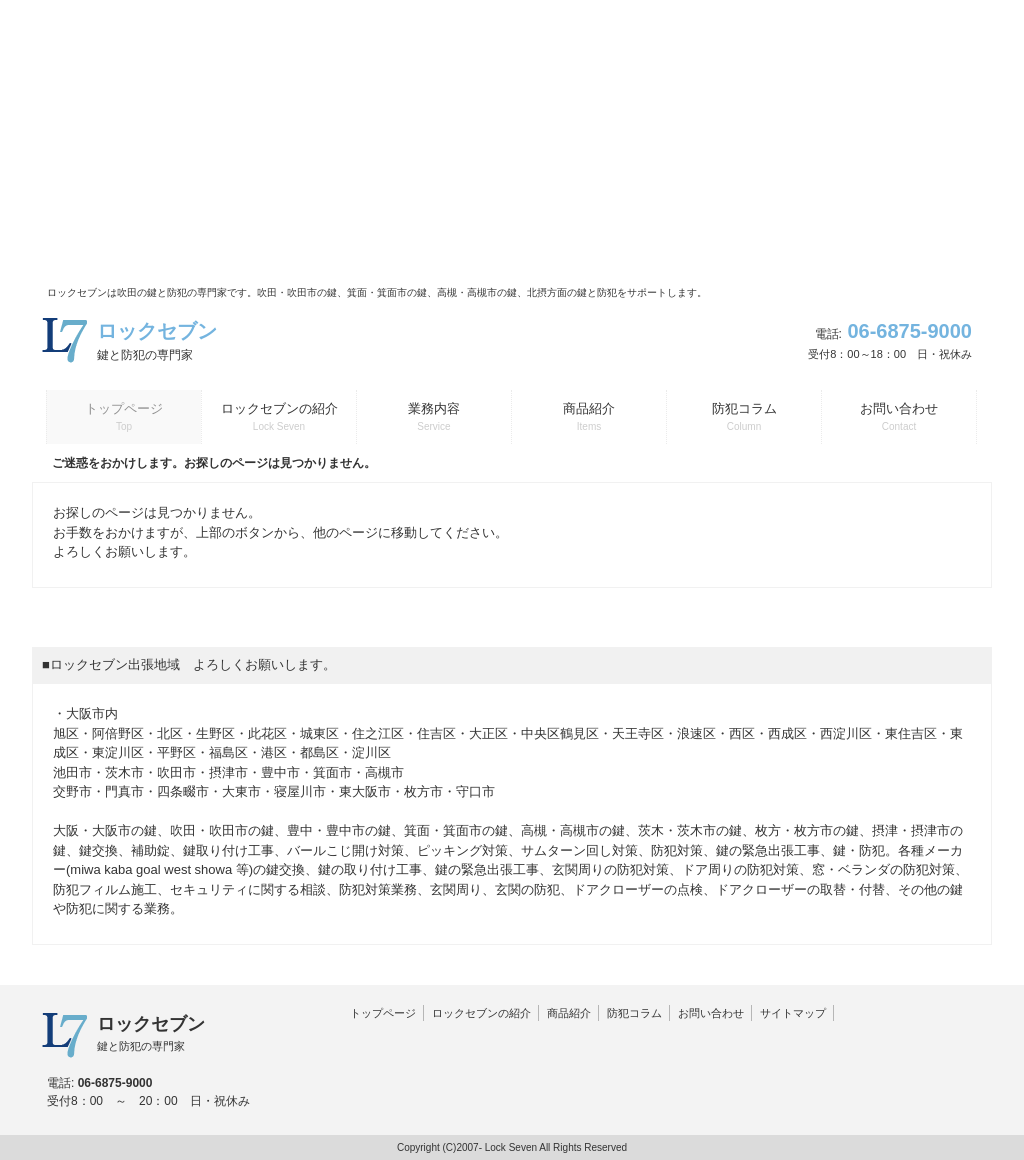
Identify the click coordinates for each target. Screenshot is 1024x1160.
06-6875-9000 (909, 331)
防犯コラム (634, 1013)
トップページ (383, 1013)
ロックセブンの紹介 (481, 1013)
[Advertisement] (512, 140)
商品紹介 (569, 1013)
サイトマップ (793, 1013)
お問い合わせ (711, 1013)
